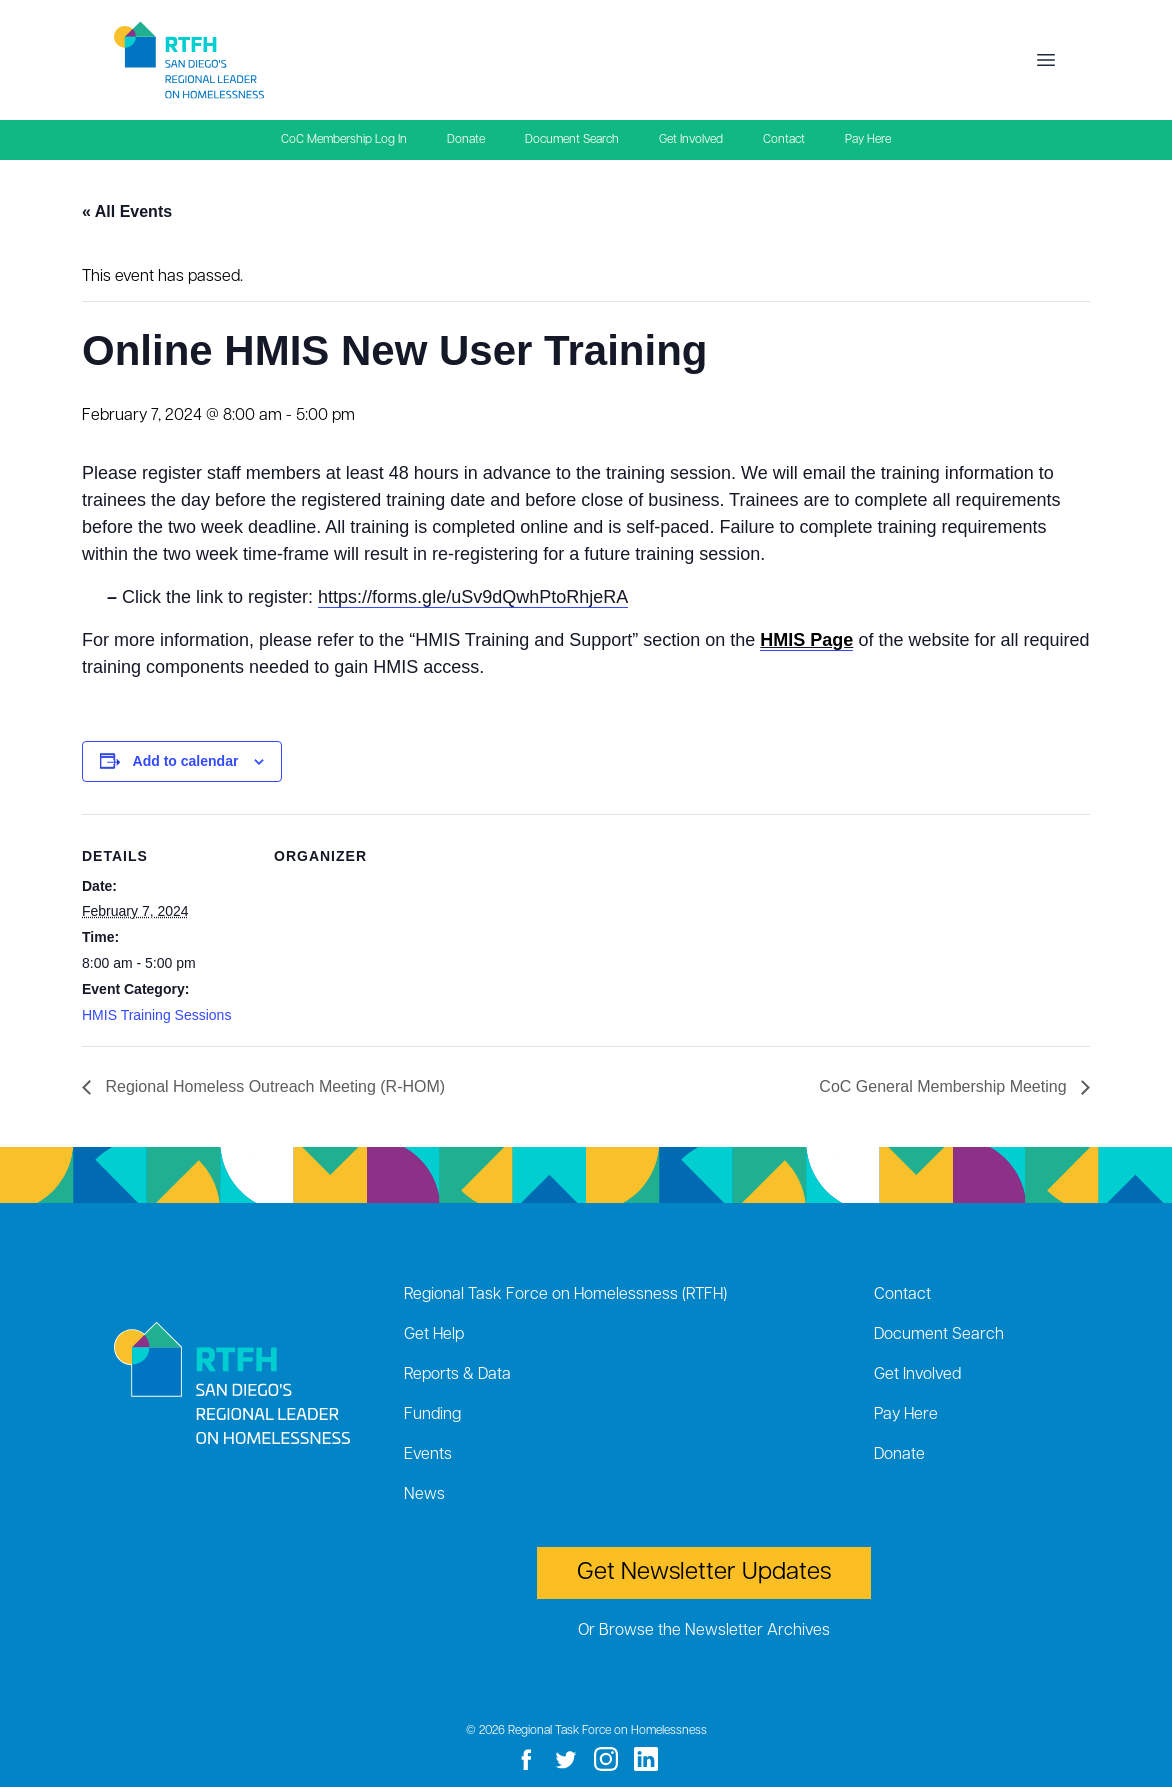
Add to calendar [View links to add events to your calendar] (186, 761)
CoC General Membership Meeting (945, 1086)
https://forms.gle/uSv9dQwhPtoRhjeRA (473, 597)
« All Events (127, 211)
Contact (784, 140)
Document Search (572, 140)
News (424, 1495)
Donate (466, 140)
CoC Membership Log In (344, 140)
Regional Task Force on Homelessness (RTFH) (565, 1295)
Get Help (434, 1335)
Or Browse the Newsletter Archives (704, 1631)
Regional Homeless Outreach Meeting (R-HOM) (273, 1086)
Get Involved (691, 140)
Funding (432, 1415)
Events (428, 1455)
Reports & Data (457, 1375)
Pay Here (868, 140)
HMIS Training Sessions (156, 1015)
